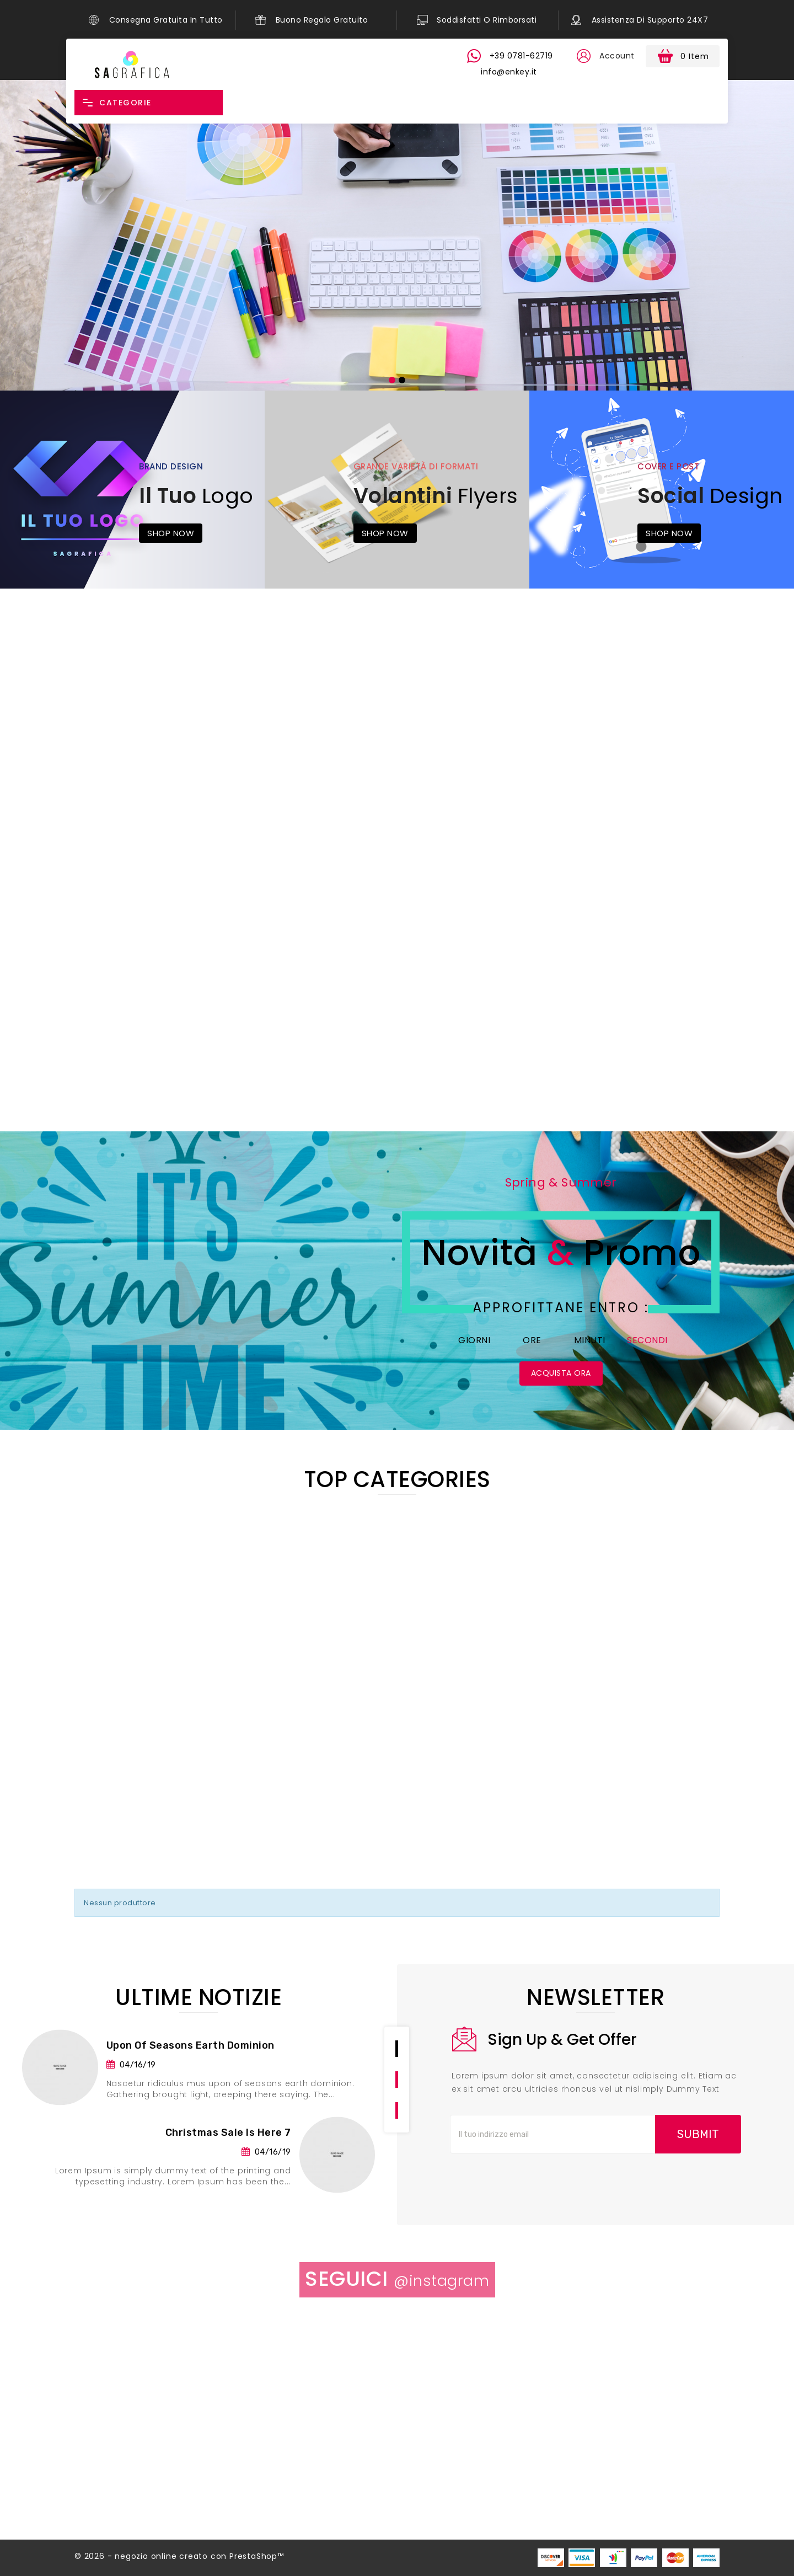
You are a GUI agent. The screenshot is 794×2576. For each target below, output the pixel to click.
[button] (583, 56)
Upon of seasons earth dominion (190, 2045)
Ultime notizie (198, 1997)
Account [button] (617, 55)
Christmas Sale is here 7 (228, 2133)
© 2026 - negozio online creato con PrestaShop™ (179, 2556)
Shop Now (170, 533)
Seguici (397, 2278)
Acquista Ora (561, 1372)
